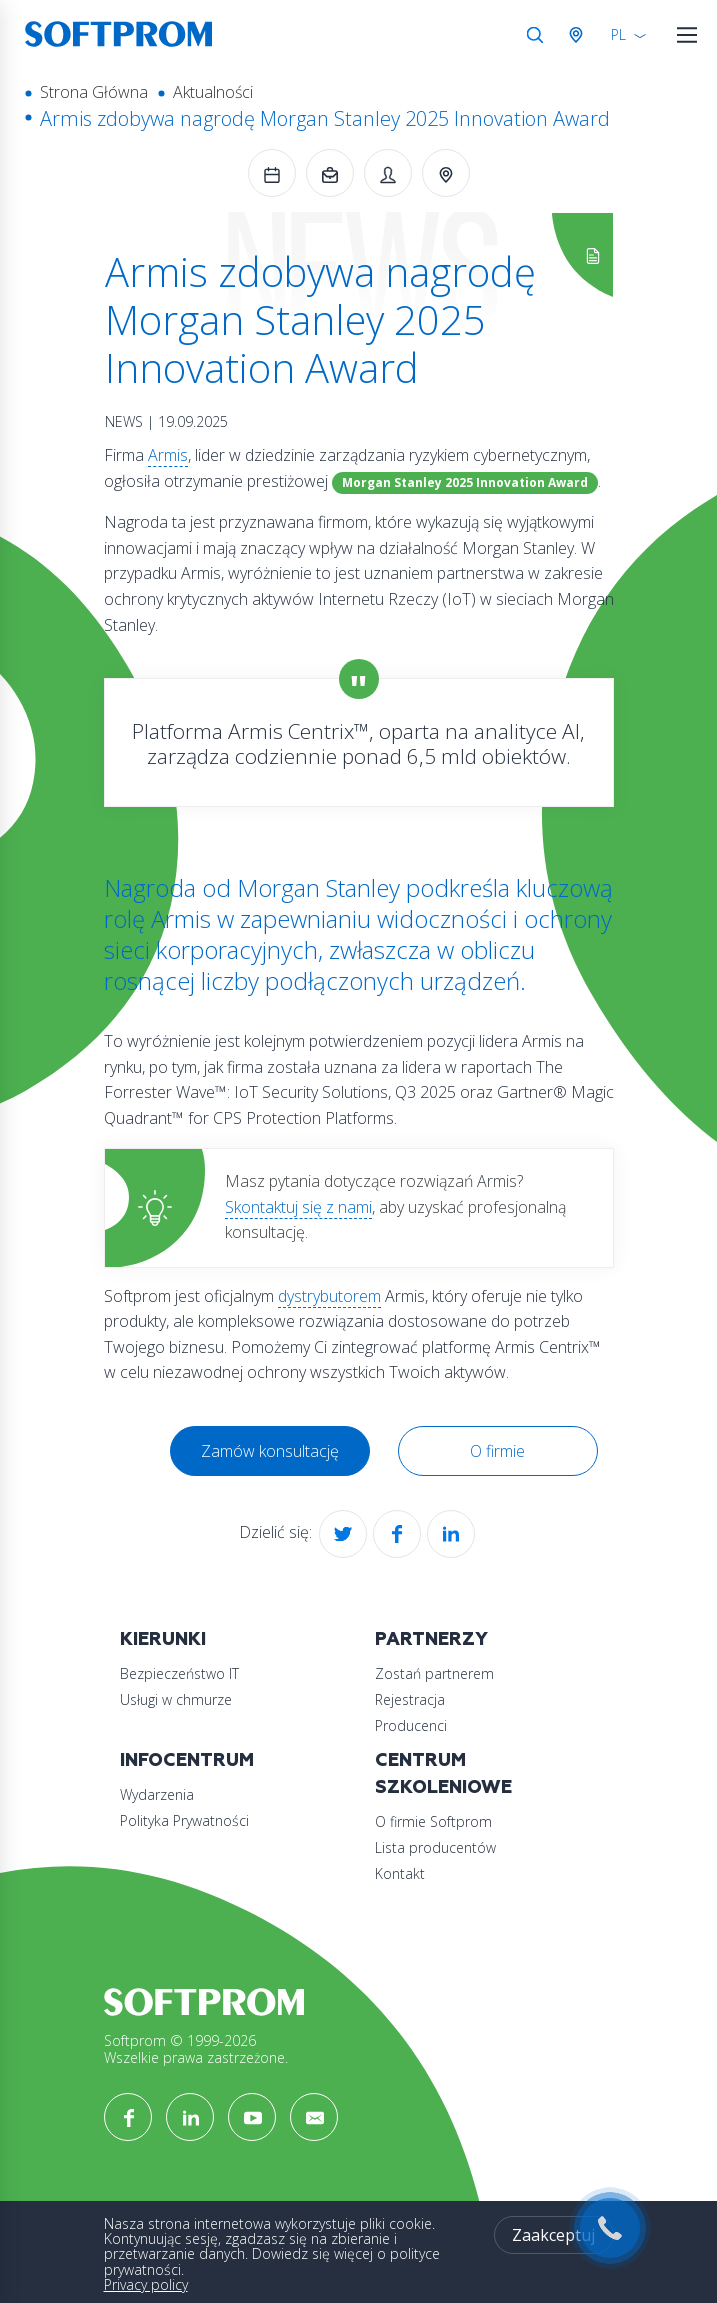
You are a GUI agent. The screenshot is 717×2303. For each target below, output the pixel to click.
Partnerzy (431, 1639)
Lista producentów (435, 1847)
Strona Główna (94, 92)
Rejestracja (410, 1699)
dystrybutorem (329, 1296)
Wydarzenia (157, 1794)
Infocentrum (187, 1760)
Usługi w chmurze (176, 1699)
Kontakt (400, 1873)
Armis (168, 455)
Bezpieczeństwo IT (179, 1673)
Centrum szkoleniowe (443, 1774)
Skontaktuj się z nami (298, 1207)
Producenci (411, 1725)
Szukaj (535, 35)
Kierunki (163, 1639)
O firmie (497, 1451)
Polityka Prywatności (184, 1820)
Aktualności (213, 92)
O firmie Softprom (433, 1821)
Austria (580, 35)
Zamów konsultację (270, 1451)
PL (618, 34)
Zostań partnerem (434, 1673)
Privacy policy (146, 2284)
